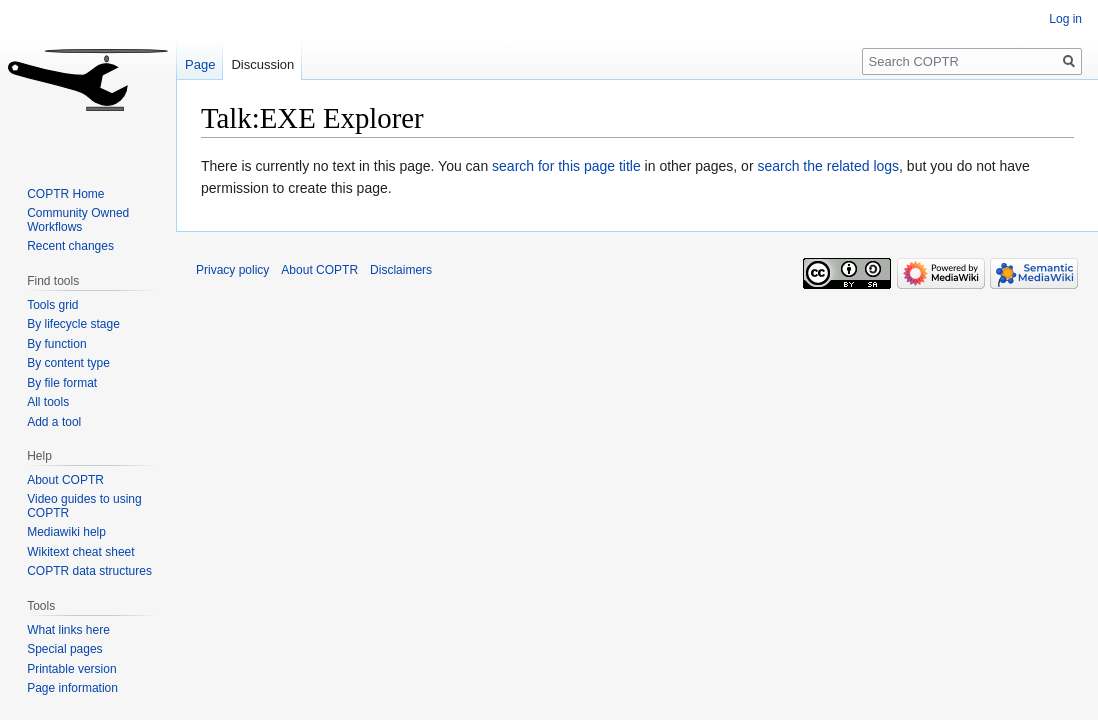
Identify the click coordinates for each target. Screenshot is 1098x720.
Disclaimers (401, 270)
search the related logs (828, 166)
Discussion (262, 64)
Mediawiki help (66, 532)
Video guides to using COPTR (84, 506)
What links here (68, 630)
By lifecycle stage (73, 324)
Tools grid (52, 305)
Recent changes (70, 246)
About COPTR (65, 480)
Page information (72, 688)
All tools (48, 402)
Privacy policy (232, 270)
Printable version (71, 669)
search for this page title (566, 166)
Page (200, 64)
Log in (1065, 19)
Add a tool (54, 422)
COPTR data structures (89, 571)
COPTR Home (65, 194)
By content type (68, 363)
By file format (62, 383)
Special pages (64, 649)
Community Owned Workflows (78, 220)
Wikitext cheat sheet (80, 552)
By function (56, 344)
